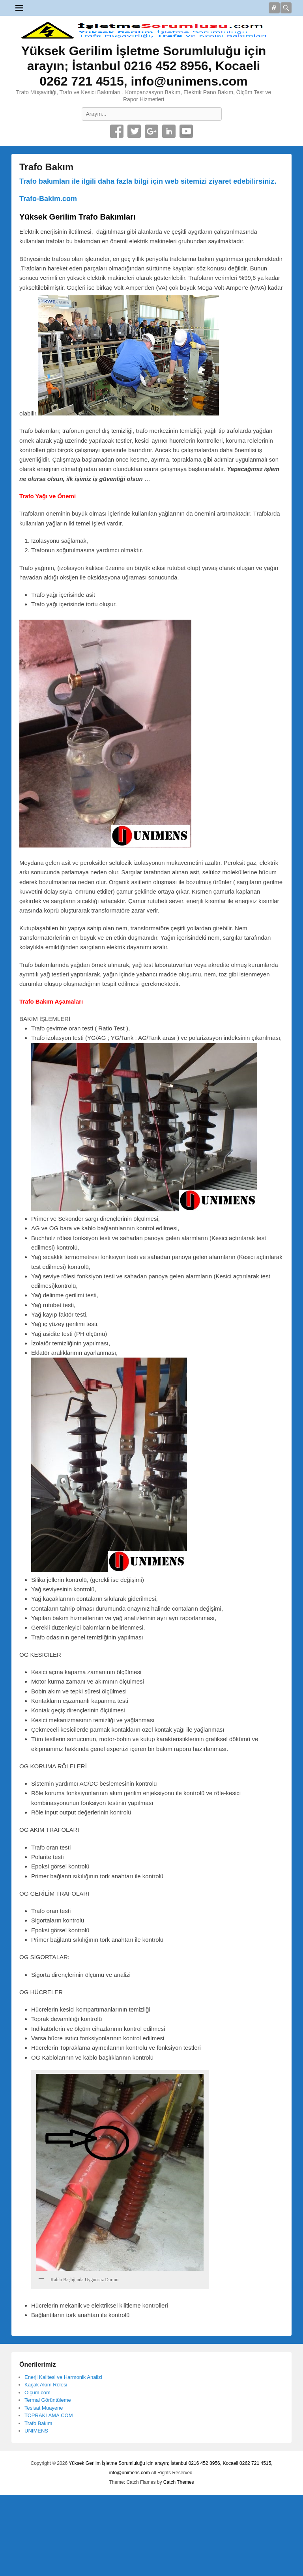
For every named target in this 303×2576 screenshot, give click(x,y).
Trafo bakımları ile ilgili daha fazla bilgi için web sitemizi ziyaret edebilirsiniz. (147, 181)
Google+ (151, 131)
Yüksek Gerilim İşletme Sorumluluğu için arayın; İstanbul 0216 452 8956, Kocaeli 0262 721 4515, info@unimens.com (143, 66)
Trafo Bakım (46, 167)
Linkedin (169, 131)
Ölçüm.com (37, 2392)
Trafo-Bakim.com (48, 199)
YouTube (186, 131)
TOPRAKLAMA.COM (48, 2415)
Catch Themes (178, 2482)
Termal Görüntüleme (47, 2400)
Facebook (116, 131)
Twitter (134, 131)
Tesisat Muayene (43, 2408)
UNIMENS (36, 2431)
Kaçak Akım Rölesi (45, 2385)
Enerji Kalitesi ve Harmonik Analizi (63, 2377)
